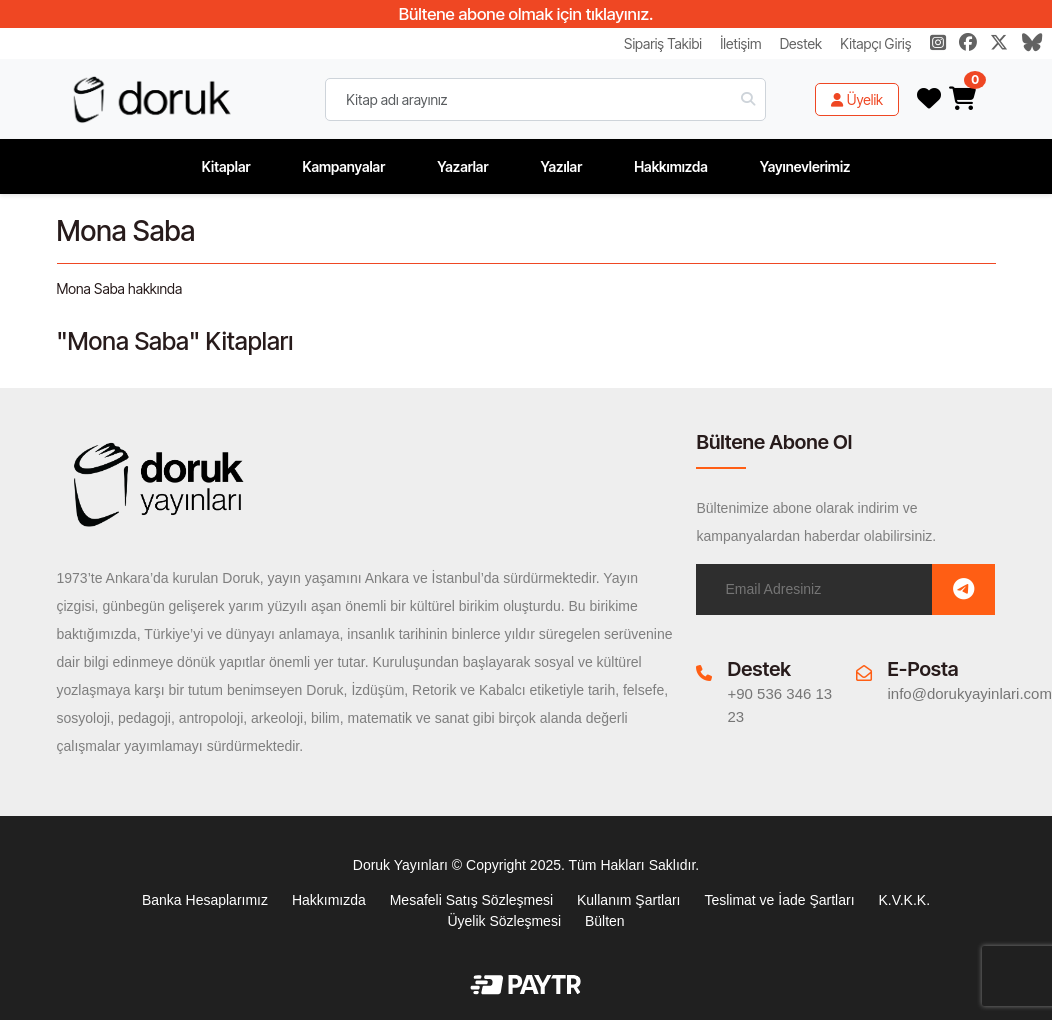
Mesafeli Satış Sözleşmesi (471, 900)
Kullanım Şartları (628, 900)
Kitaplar (226, 166)
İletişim (740, 43)
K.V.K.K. (904, 900)
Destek (801, 43)
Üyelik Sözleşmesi (504, 921)
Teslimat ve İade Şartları (779, 900)
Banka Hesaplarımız (205, 900)
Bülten (605, 921)
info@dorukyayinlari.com (969, 693)
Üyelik (857, 99)
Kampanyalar (343, 166)
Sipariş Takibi (663, 43)
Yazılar (561, 166)
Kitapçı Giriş (875, 43)
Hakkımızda (671, 166)
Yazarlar (462, 166)
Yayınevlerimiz (805, 166)
